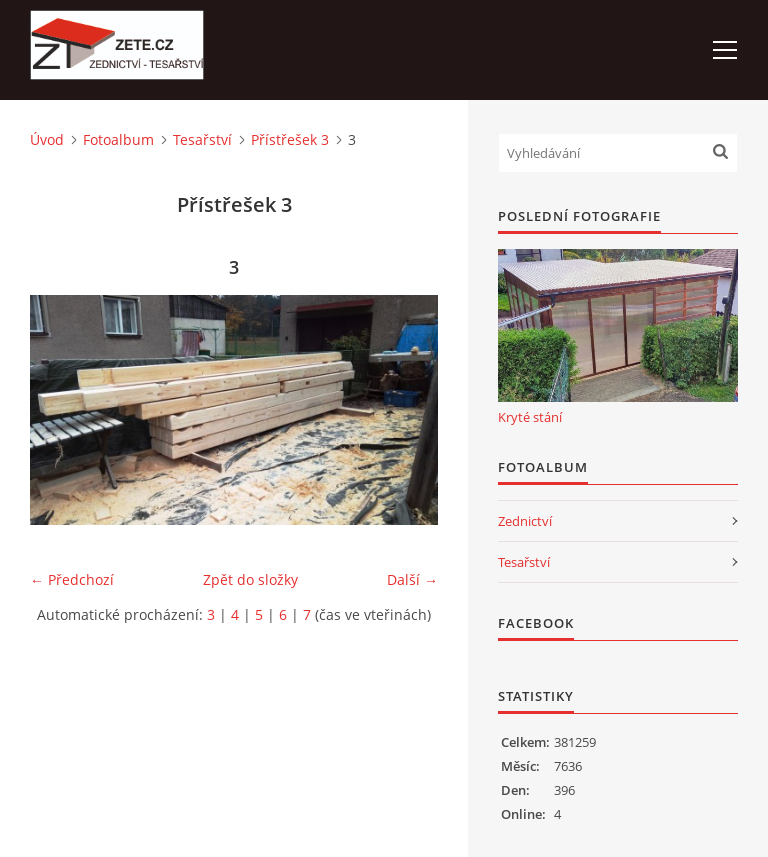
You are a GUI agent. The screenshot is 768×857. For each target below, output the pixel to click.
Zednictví (525, 521)
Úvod (47, 139)
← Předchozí (72, 579)
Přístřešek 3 (290, 139)
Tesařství (202, 139)
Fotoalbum (118, 139)
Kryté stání (530, 417)
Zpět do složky (250, 579)
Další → (412, 579)
